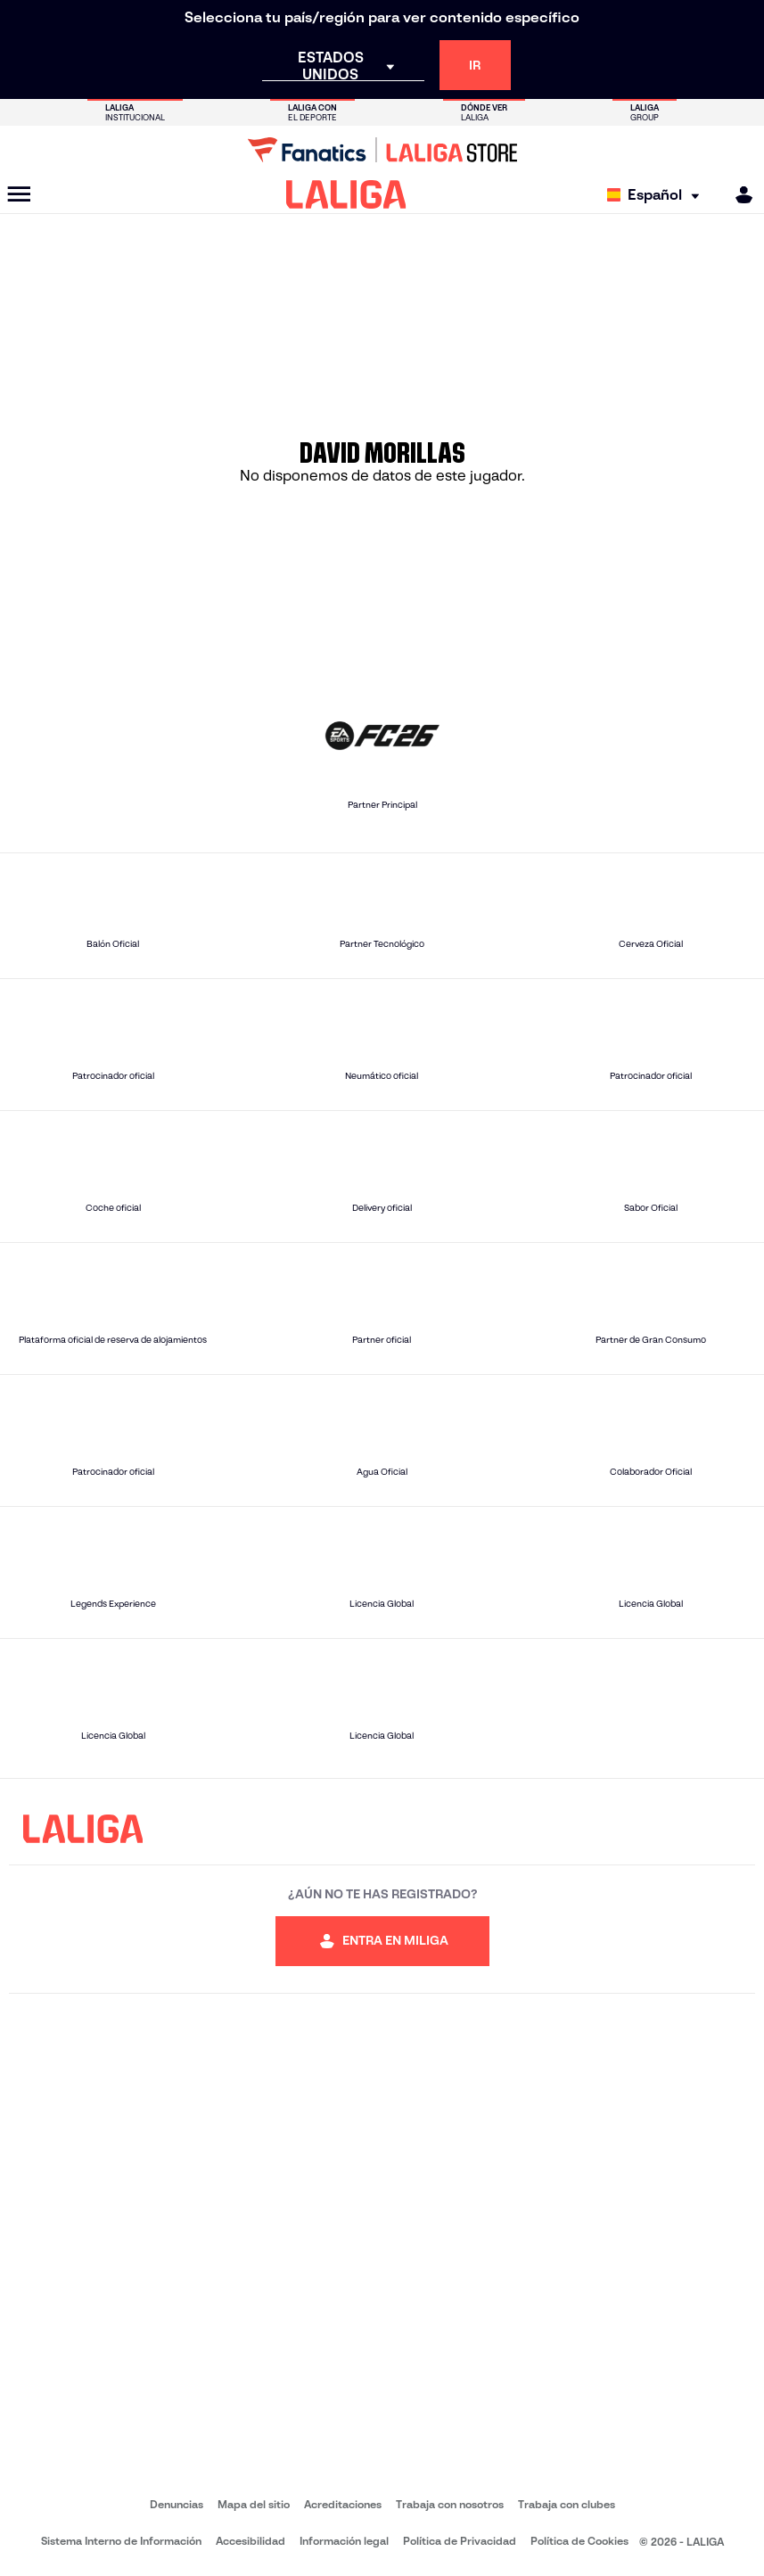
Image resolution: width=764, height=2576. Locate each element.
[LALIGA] (346, 194)
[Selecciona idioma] (657, 194)
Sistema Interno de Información (121, 2541)
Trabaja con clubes (566, 2504)
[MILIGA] (738, 194)
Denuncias (176, 2504)
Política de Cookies (579, 2541)
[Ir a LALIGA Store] (382, 149)
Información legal (344, 2541)
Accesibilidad (250, 2541)
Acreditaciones (343, 2504)
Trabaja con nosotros (450, 2504)
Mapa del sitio (254, 2504)
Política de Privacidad (459, 2541)
